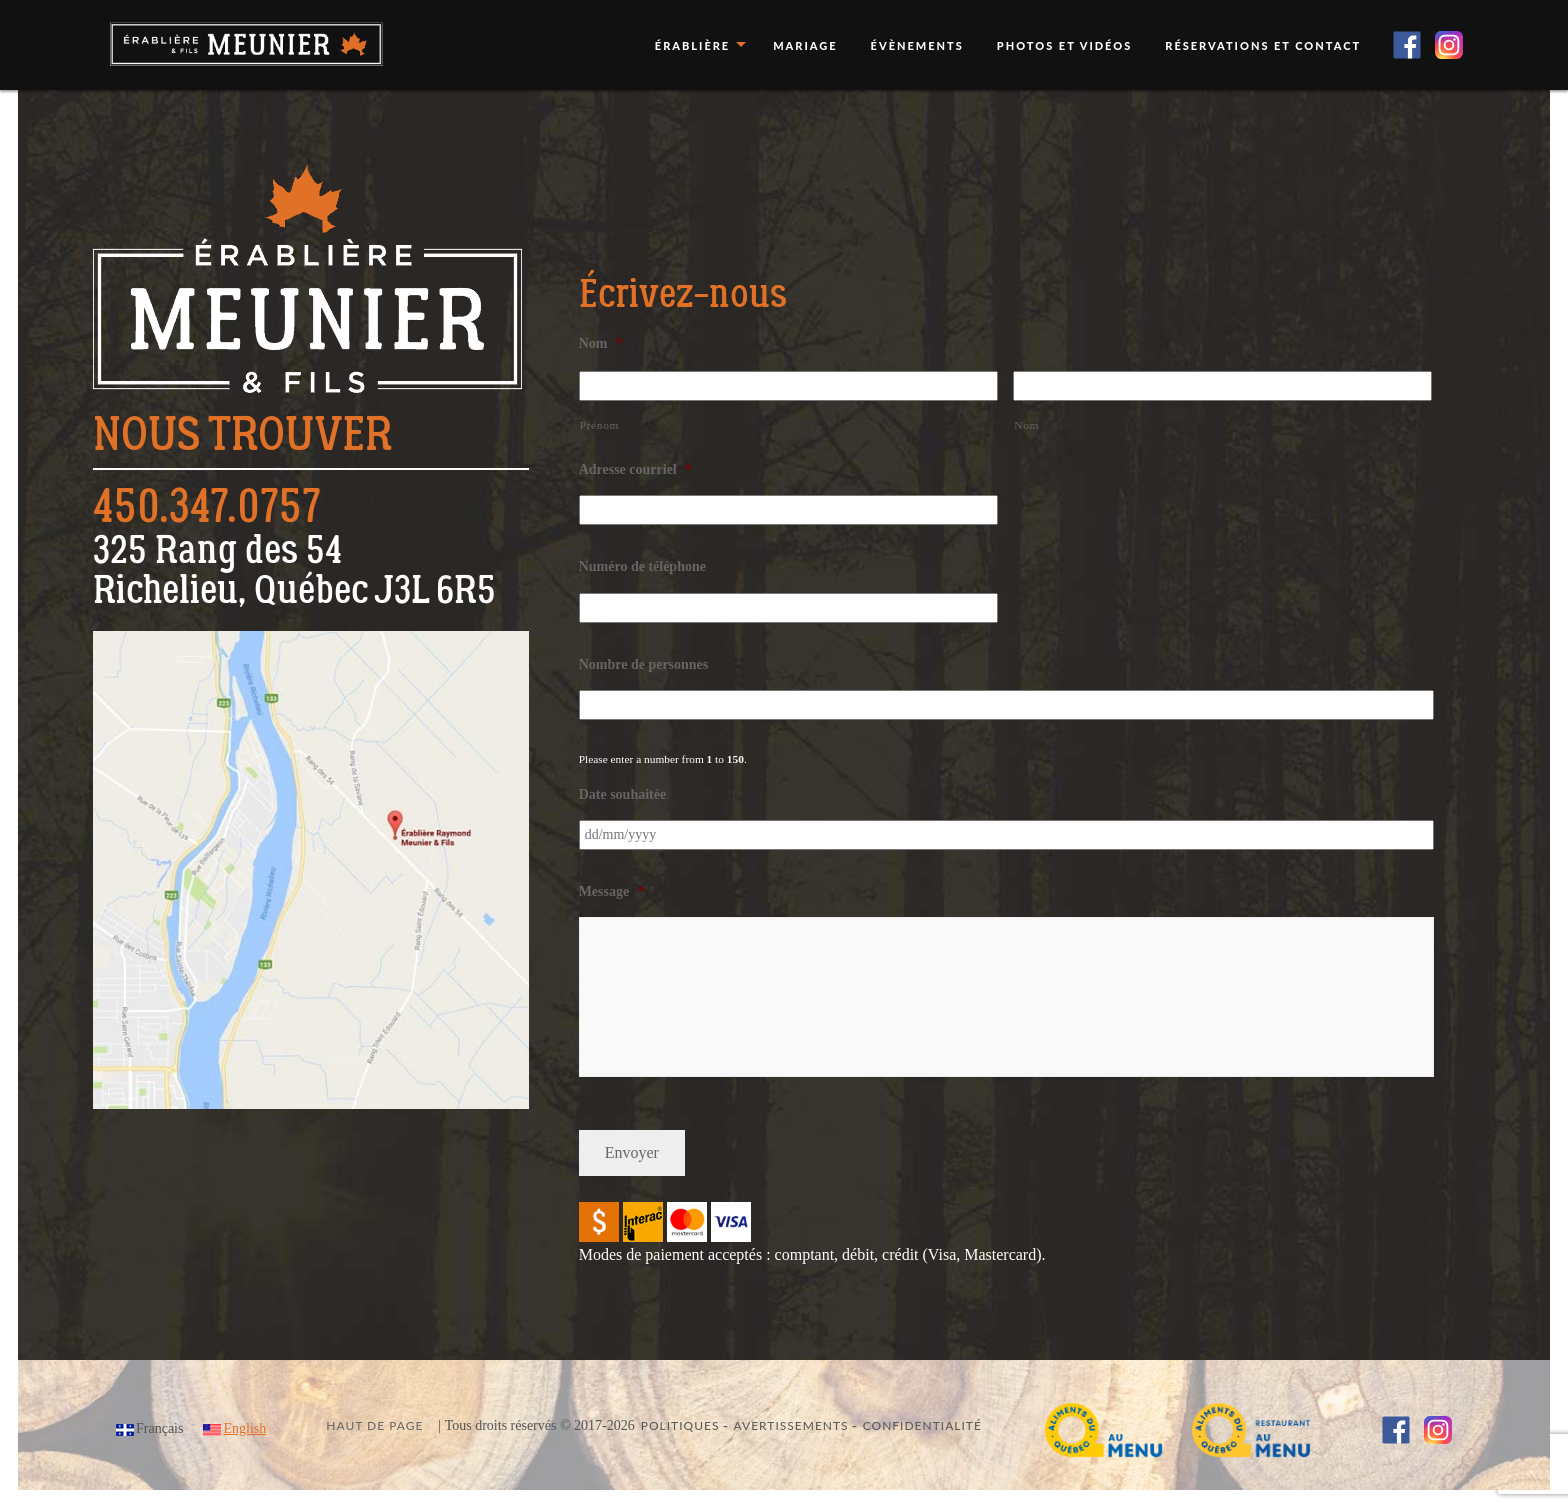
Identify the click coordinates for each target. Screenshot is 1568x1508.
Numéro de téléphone (642, 566)
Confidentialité (922, 1425)
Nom (601, 343)
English (244, 1428)
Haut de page (374, 1425)
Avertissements (791, 1425)
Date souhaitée (623, 794)
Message (612, 891)
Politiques (680, 1425)
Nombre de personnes (644, 664)
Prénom (599, 425)
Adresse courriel (635, 469)
